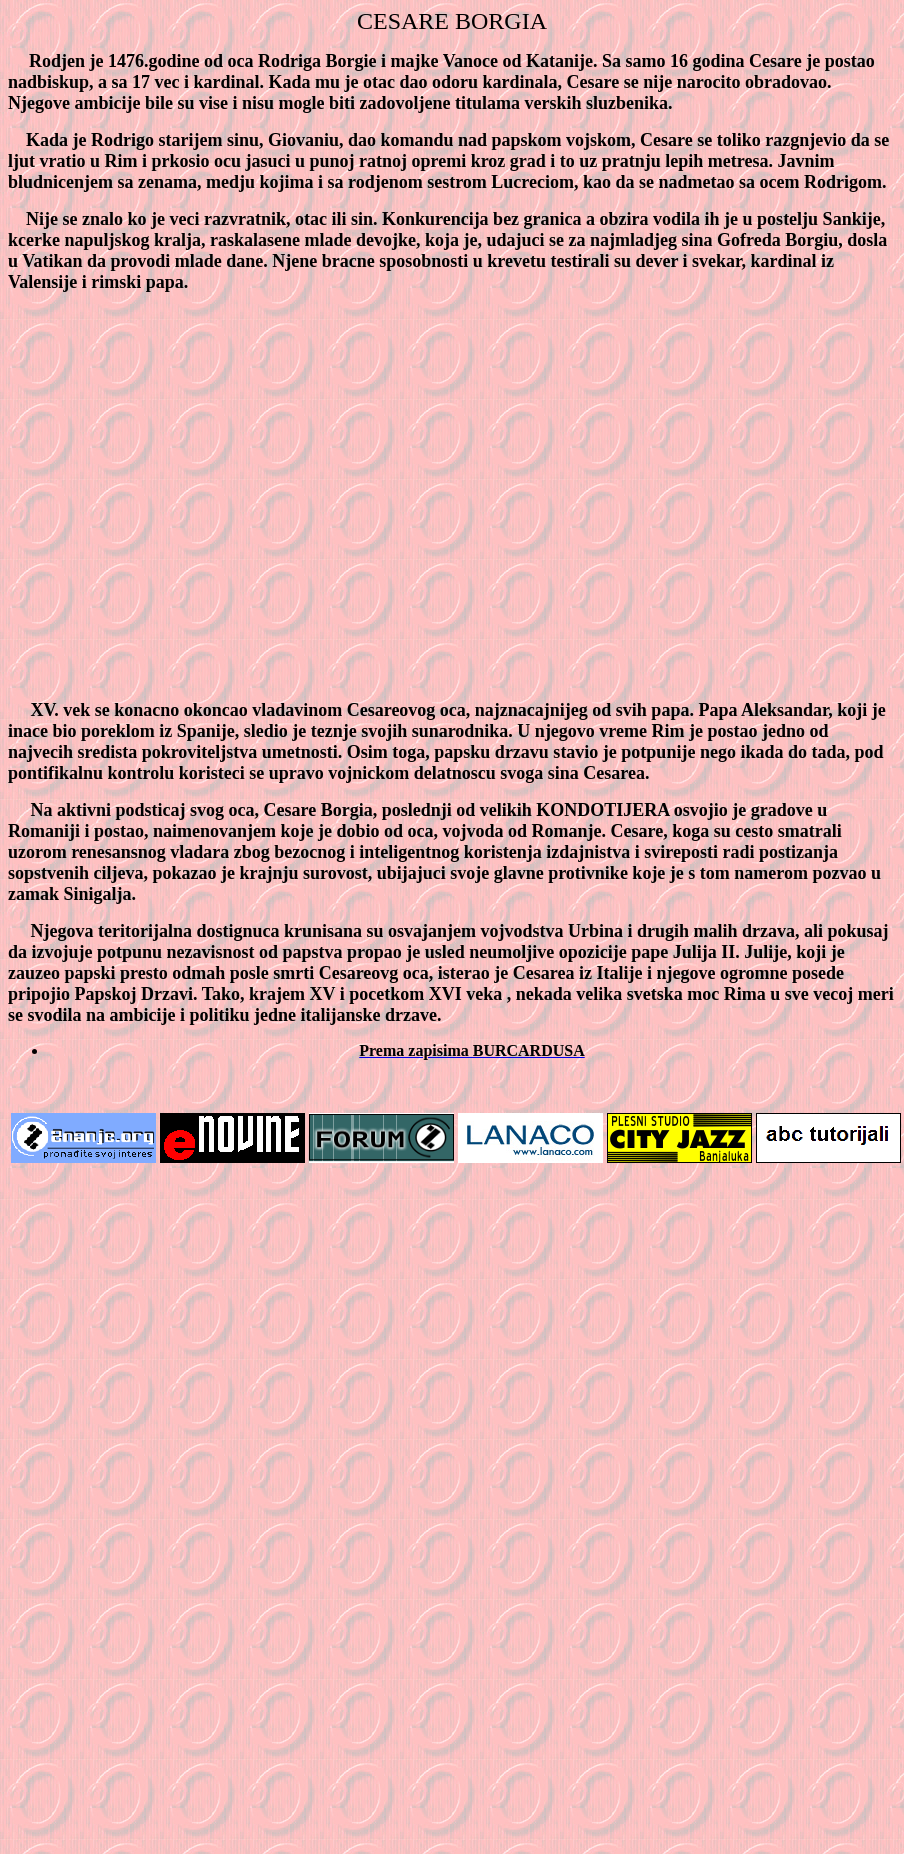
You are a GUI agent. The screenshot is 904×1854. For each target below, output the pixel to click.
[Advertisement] (187, 496)
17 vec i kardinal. (198, 82)
